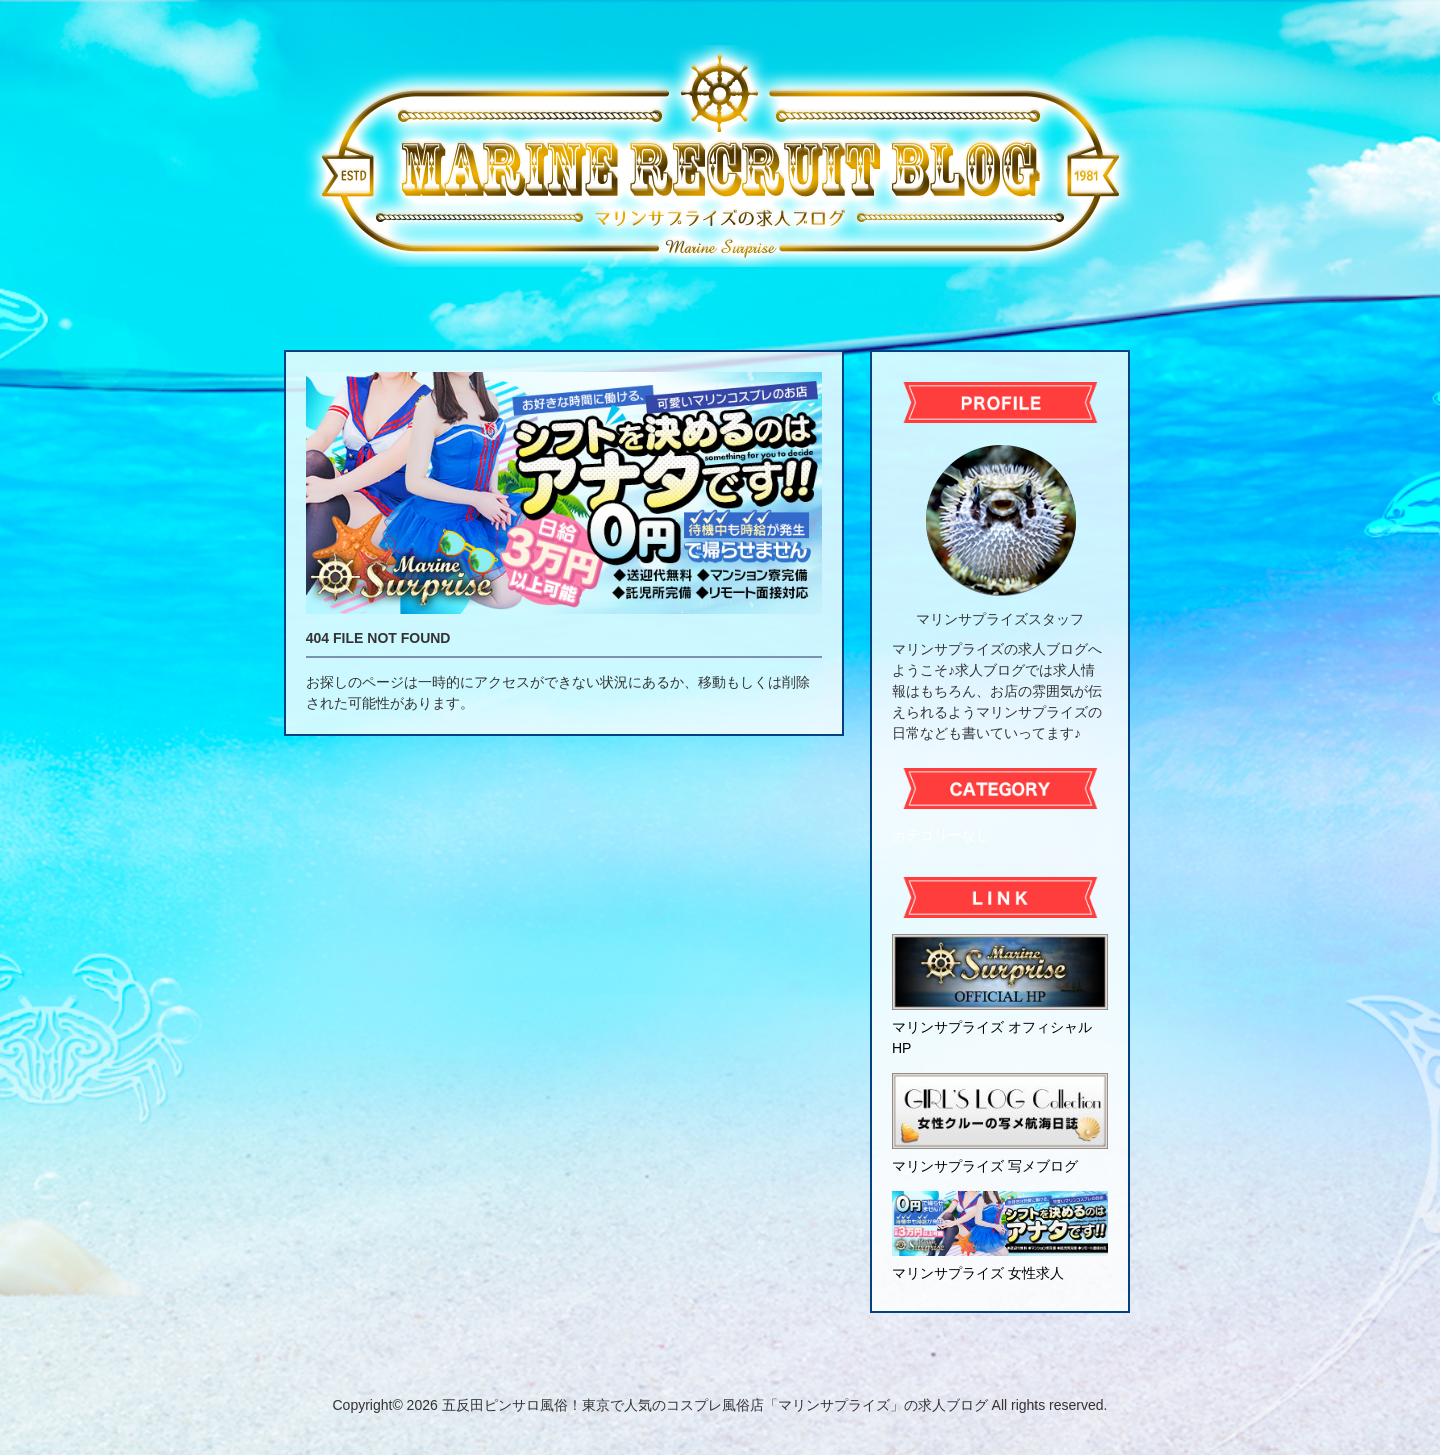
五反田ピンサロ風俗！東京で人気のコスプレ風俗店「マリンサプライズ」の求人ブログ (715, 1405)
